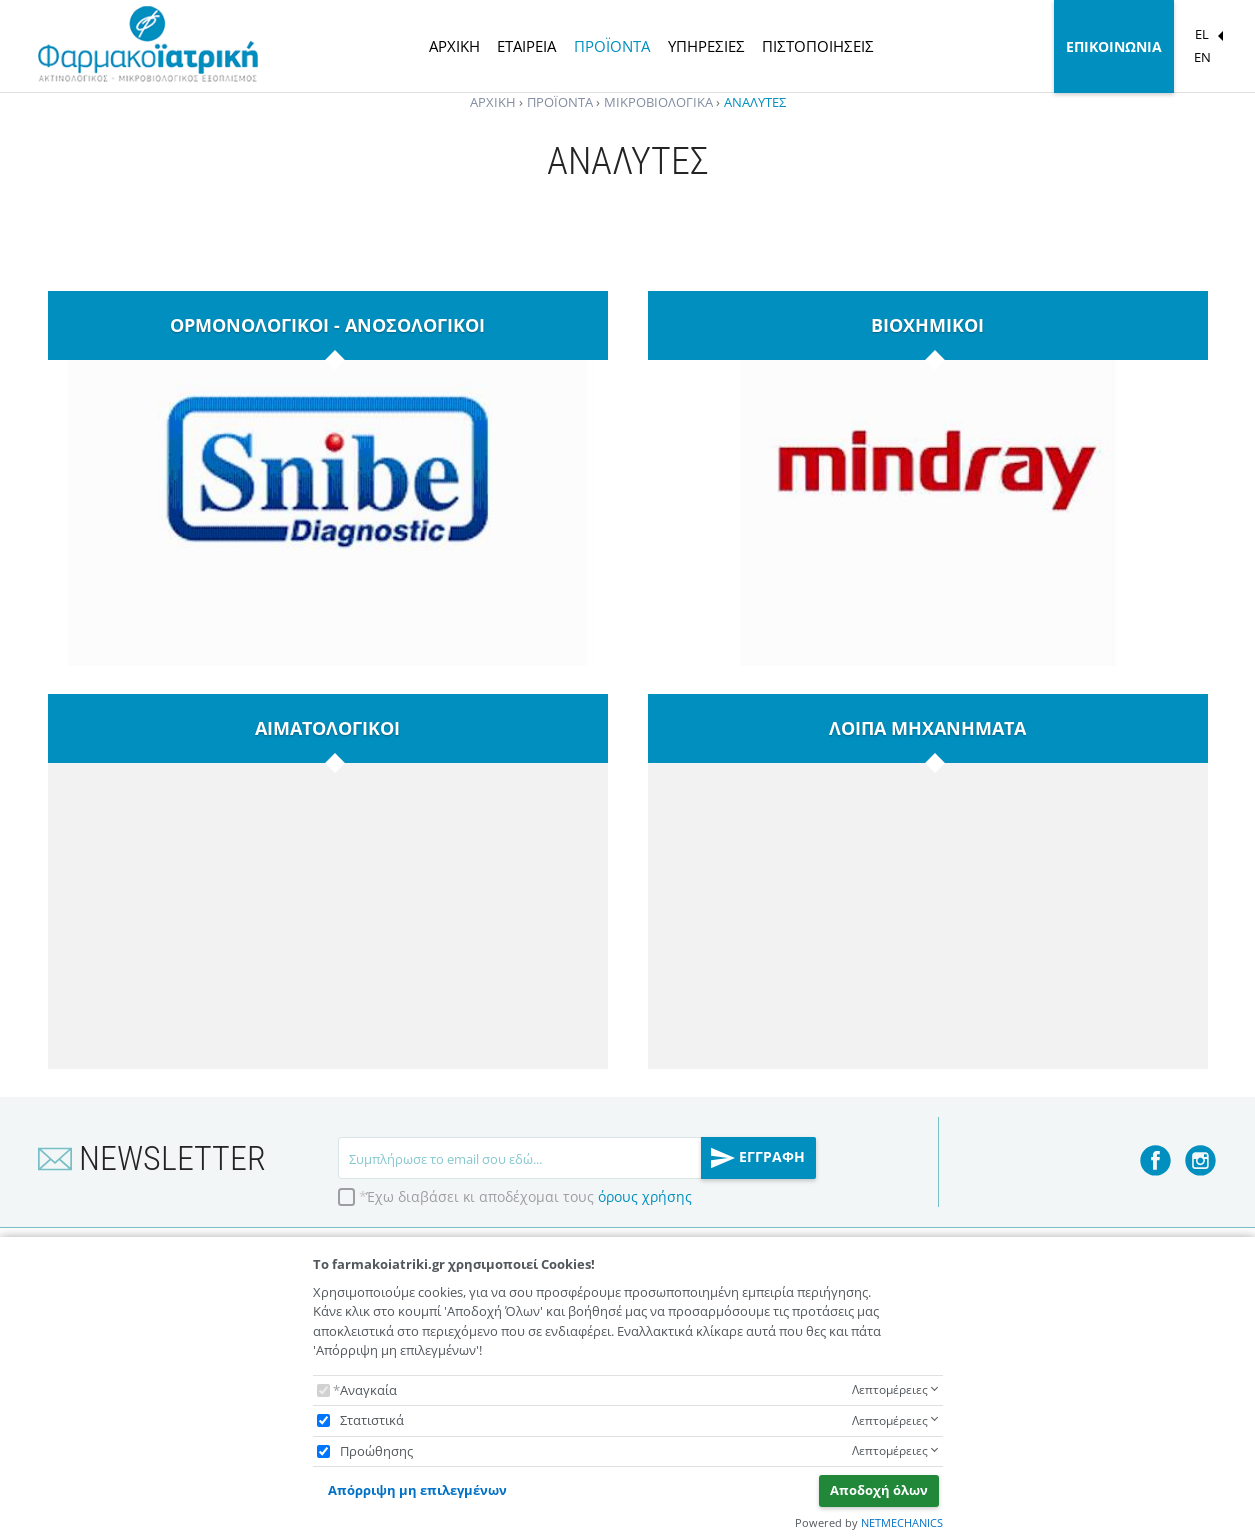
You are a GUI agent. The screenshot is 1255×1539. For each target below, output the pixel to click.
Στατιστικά (372, 1420)
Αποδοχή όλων (879, 1490)
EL (1202, 34)
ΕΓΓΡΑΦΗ (758, 1158)
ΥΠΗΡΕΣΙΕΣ (706, 46)
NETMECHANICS (902, 1522)
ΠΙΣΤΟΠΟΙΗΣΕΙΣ (818, 46)
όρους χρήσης (645, 1196)
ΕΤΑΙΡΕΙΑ (526, 46)
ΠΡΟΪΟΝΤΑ (612, 46)
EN (1202, 57)
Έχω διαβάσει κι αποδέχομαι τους (529, 1196)
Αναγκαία (368, 1390)
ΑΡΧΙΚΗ (454, 46)
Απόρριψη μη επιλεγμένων (417, 1490)
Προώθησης (376, 1451)
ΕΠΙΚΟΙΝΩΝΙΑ (1114, 46)
